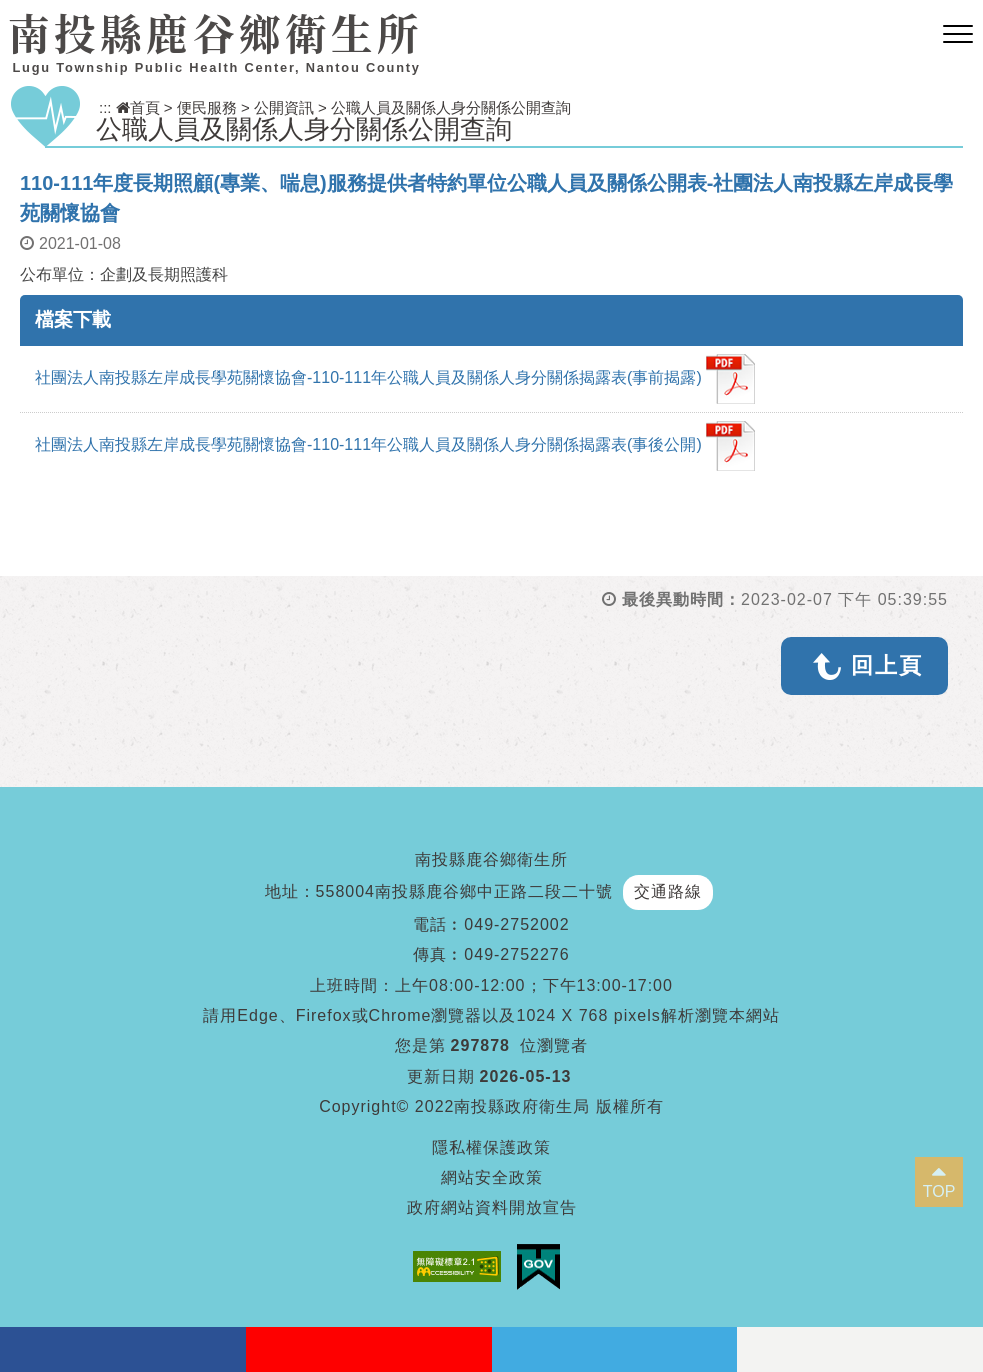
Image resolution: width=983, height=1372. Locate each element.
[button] (958, 35)
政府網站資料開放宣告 (492, 1207)
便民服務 (207, 107)
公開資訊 (284, 107)
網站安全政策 (492, 1177)
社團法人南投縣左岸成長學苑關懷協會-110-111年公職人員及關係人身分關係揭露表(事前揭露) (395, 379)
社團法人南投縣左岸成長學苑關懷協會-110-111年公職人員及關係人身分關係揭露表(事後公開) (395, 446)
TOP (939, 1191)
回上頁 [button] (887, 665)
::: (105, 107)
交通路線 (668, 891)
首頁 (138, 107)
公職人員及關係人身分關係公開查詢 (451, 107)
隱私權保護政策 (491, 1147)
